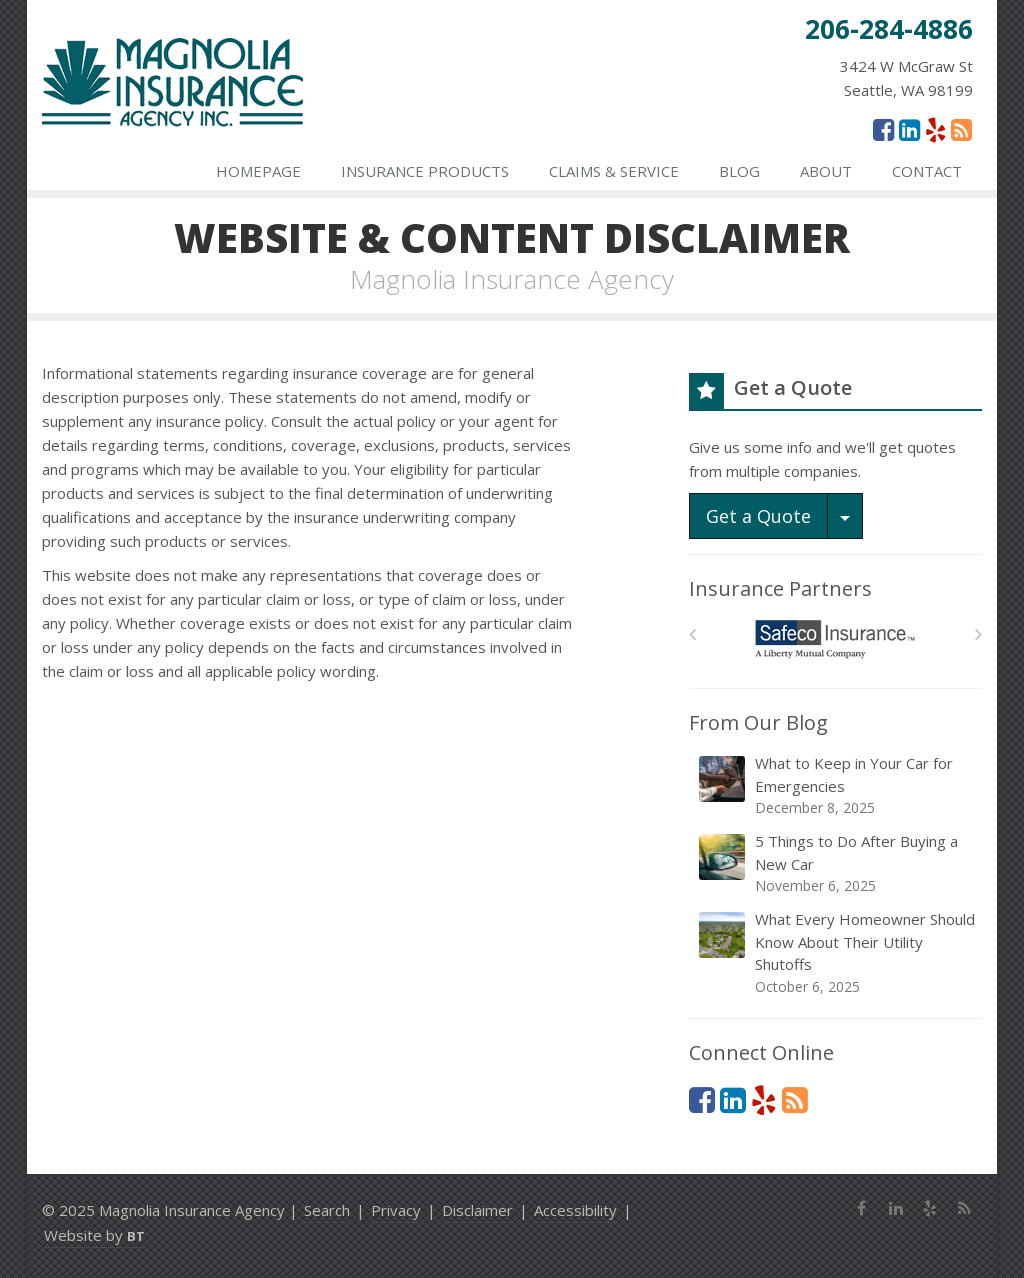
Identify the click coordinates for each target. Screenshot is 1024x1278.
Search (327, 1210)
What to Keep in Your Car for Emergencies (837, 785)
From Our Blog (758, 722)
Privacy (396, 1210)
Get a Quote (758, 516)
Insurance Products (425, 171)
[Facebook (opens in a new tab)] (883, 129)
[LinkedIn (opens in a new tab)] (909, 129)
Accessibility (575, 1210)
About (826, 171)
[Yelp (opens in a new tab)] (935, 129)
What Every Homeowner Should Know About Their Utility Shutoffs (837, 953)
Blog (739, 171)
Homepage (258, 171)
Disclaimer (477, 1210)
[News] (961, 129)
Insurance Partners (780, 588)
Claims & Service (614, 171)
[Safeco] (835, 639)
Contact (927, 171)
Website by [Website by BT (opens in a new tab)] (94, 1235)
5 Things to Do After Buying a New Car (837, 863)
